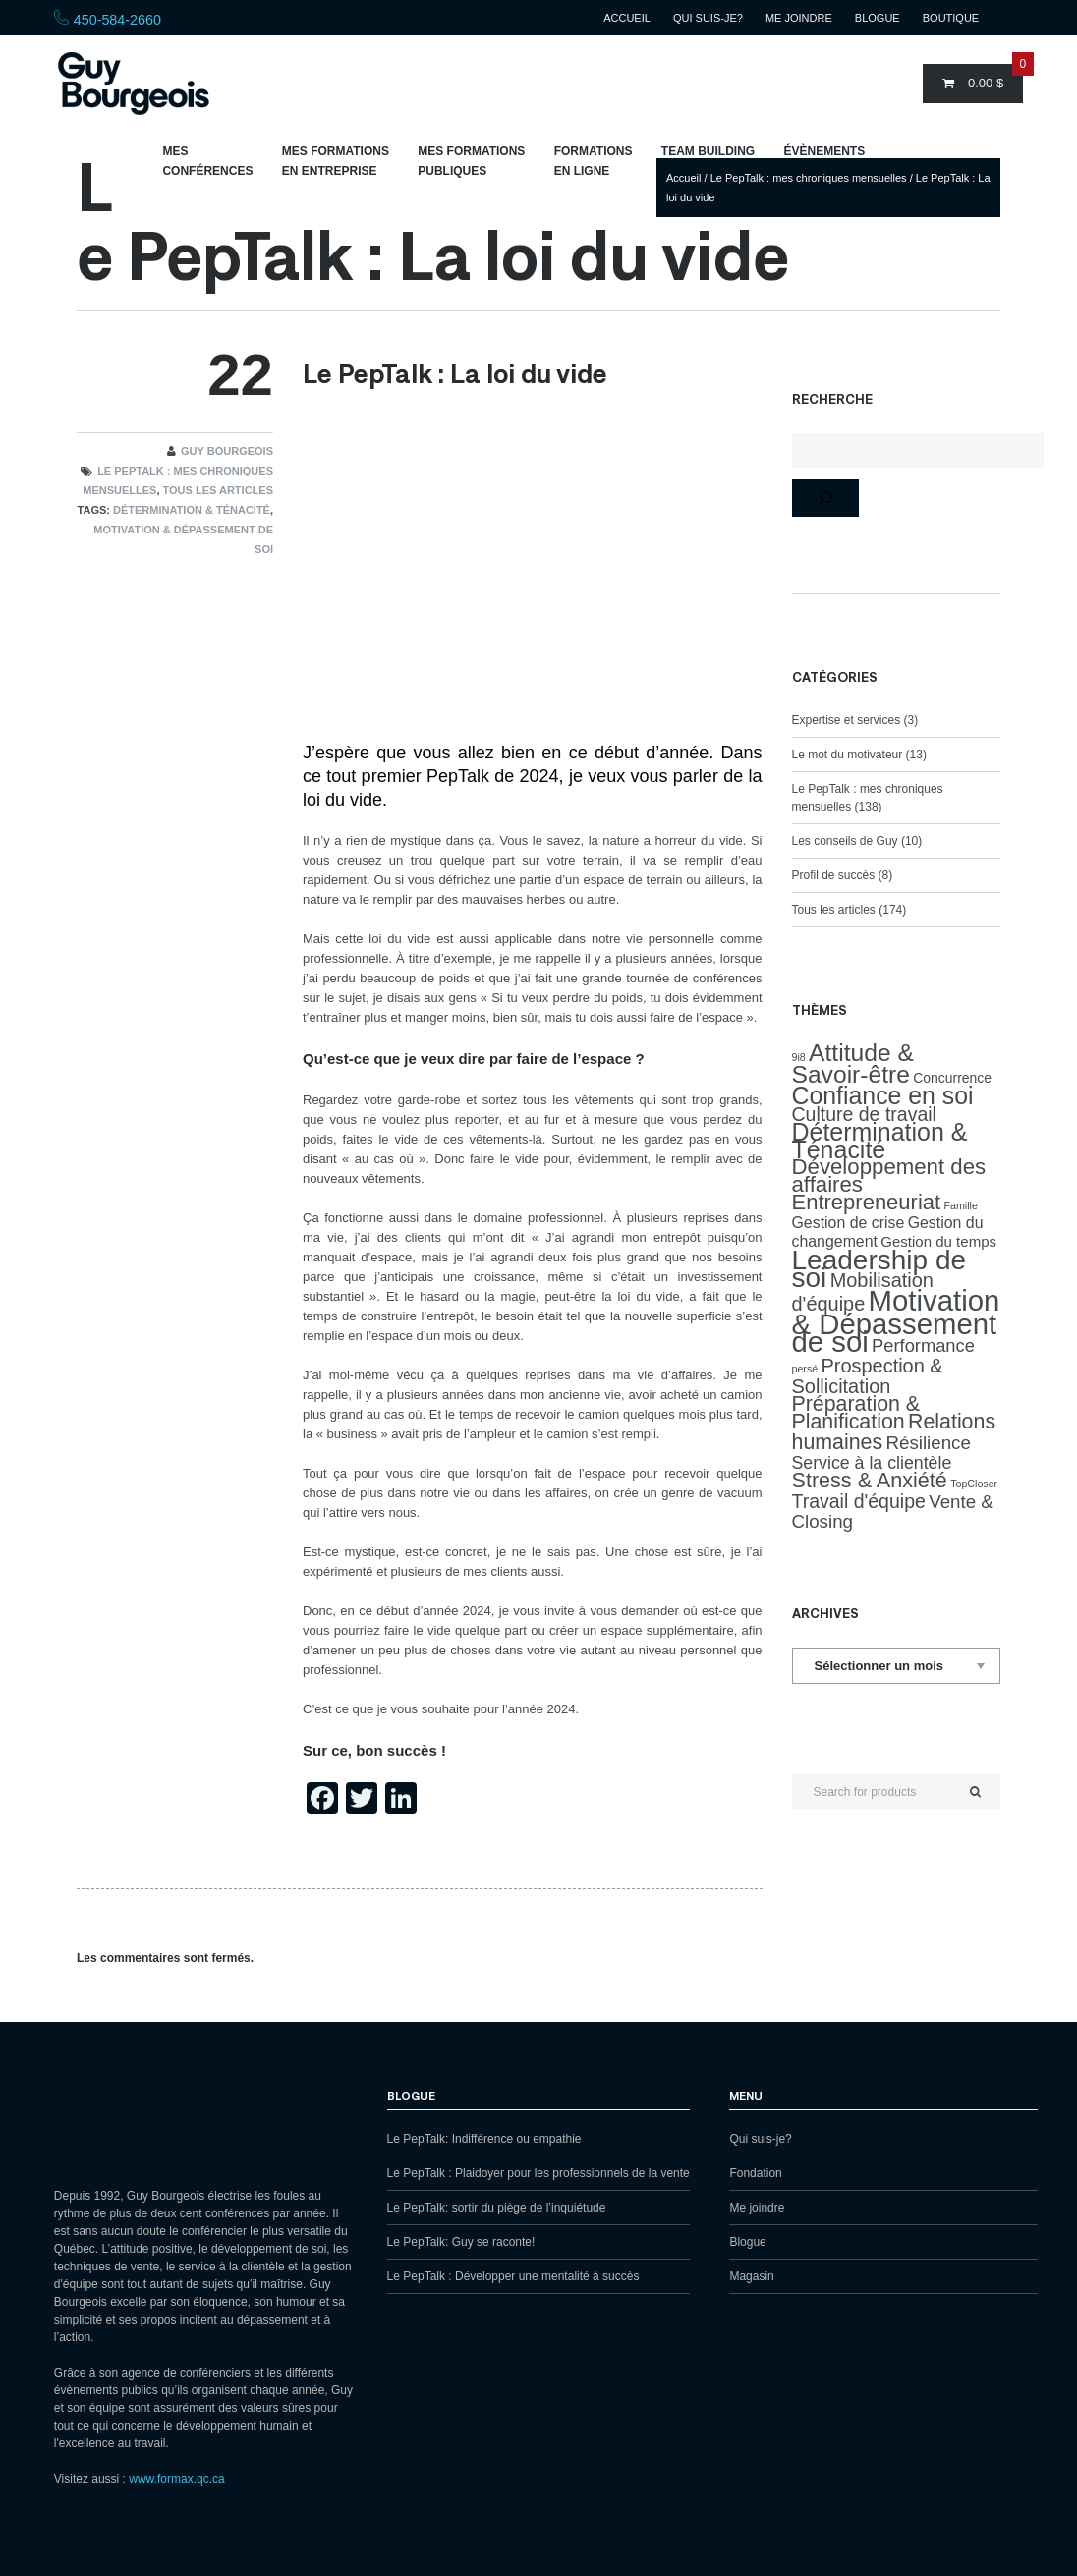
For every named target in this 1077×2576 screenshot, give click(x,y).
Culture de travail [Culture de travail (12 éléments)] (864, 1114)
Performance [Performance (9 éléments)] (923, 1345)
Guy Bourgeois (227, 451)
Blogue (877, 18)
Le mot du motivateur (847, 754)
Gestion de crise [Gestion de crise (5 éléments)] (848, 1222)
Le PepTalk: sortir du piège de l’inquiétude (496, 2207)
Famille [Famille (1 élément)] (961, 1205)
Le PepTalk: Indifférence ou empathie (484, 2139)
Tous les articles (218, 490)
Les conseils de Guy (845, 841)
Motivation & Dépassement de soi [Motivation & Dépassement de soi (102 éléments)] (896, 1321)
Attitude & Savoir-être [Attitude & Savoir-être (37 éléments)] (853, 1063)
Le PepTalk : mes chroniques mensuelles (808, 178)
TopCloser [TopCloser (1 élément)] (973, 1483)
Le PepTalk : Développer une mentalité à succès (513, 2276)
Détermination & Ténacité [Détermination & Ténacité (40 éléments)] (880, 1140)
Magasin (751, 2276)
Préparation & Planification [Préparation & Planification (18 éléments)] (856, 1412)
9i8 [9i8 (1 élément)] (799, 1057)
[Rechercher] (825, 498)
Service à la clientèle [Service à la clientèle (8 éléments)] (872, 1463)
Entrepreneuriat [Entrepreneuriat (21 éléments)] (866, 1202)
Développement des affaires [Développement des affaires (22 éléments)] (889, 1175)
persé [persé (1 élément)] (805, 1368)
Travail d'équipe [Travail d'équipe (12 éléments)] (859, 1501)
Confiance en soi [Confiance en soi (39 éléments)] (883, 1096)
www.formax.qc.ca (176, 2479)
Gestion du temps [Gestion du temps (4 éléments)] (938, 1241)
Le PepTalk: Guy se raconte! (461, 2242)
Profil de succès (834, 875)
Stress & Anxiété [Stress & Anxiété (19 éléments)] (869, 1480)
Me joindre (798, 18)
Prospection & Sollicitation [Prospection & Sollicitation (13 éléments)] (867, 1376)
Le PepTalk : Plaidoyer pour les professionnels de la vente (538, 2173)
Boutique (951, 18)
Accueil (627, 18)
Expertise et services (846, 720)
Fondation (755, 2173)
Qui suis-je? (708, 18)
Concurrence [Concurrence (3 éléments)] (952, 1078)
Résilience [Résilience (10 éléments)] (927, 1442)
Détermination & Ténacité (191, 510)
